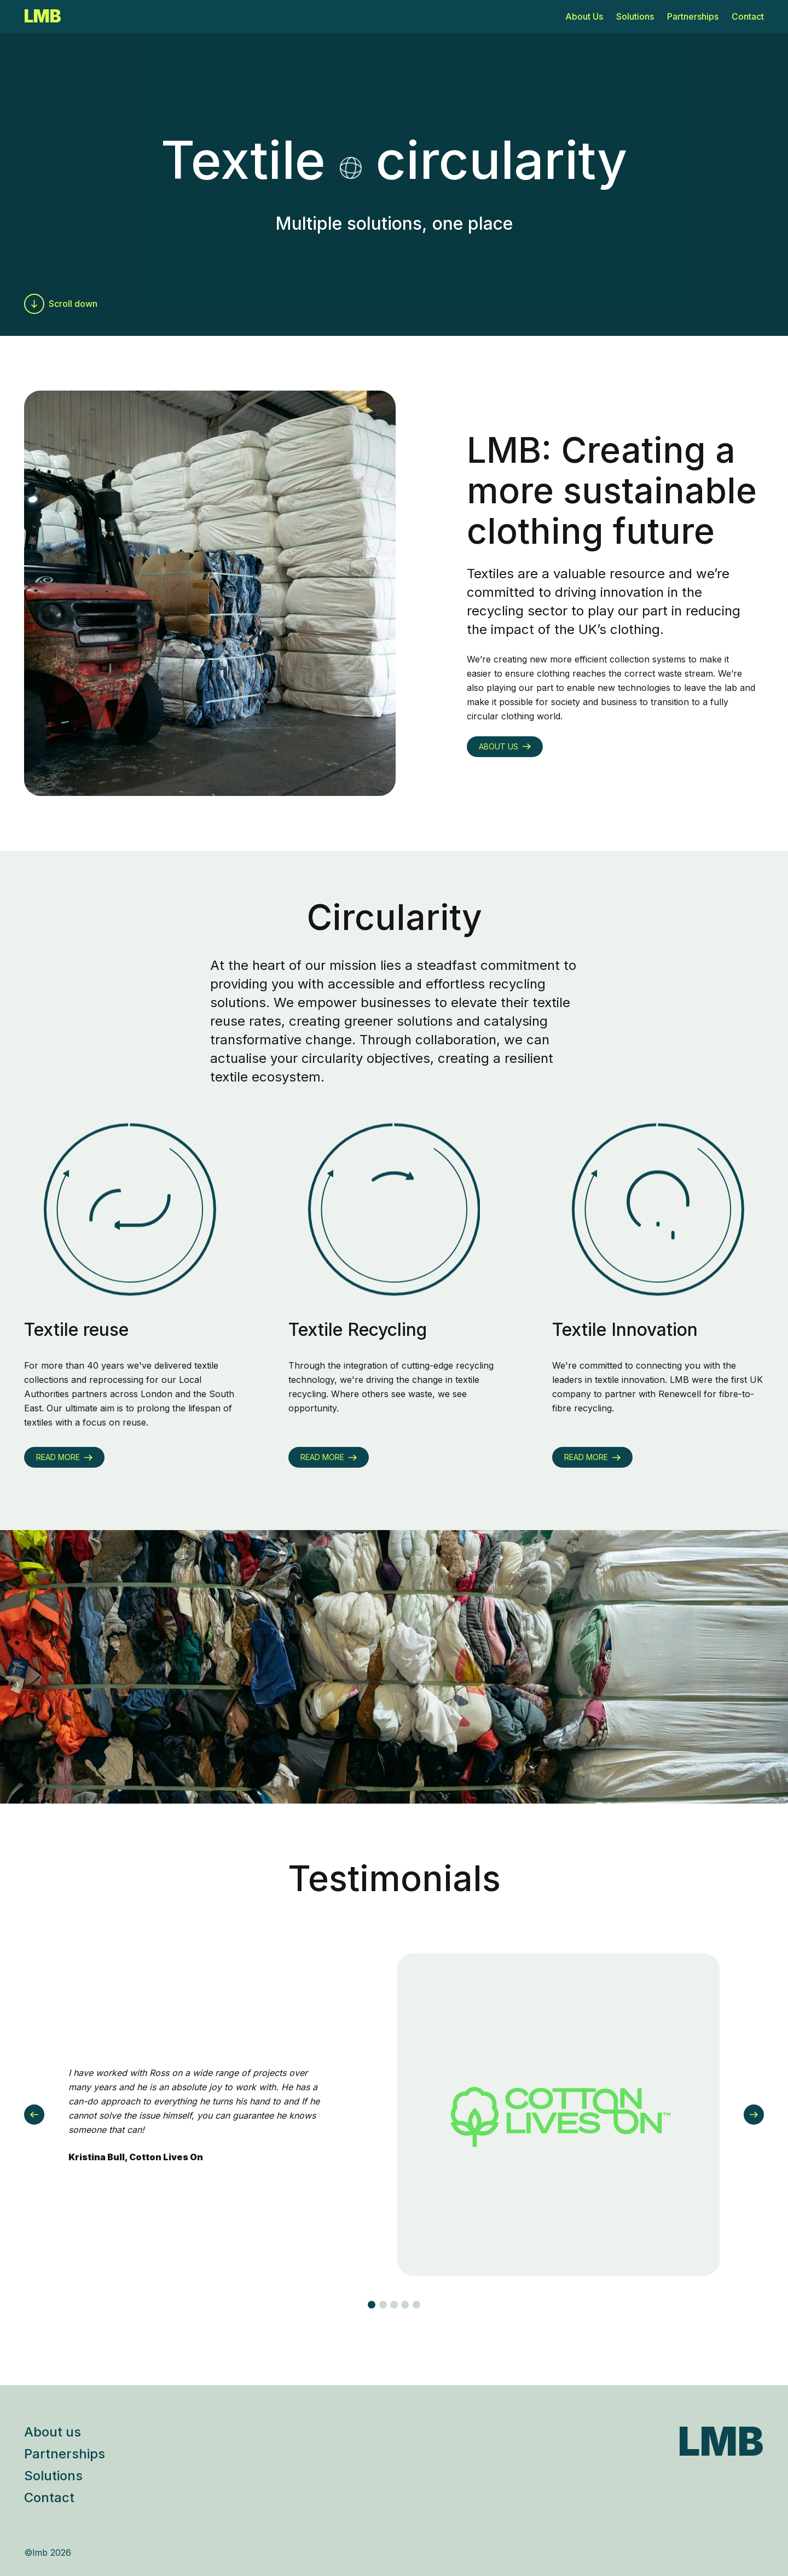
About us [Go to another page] (505, 746)
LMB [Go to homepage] (42, 16)
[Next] (754, 2114)
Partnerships (693, 16)
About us (52, 2432)
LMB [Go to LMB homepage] (721, 2441)
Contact (748, 16)
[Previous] (34, 2114)
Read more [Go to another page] (64, 1457)
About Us (584, 16)
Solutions (635, 16)
